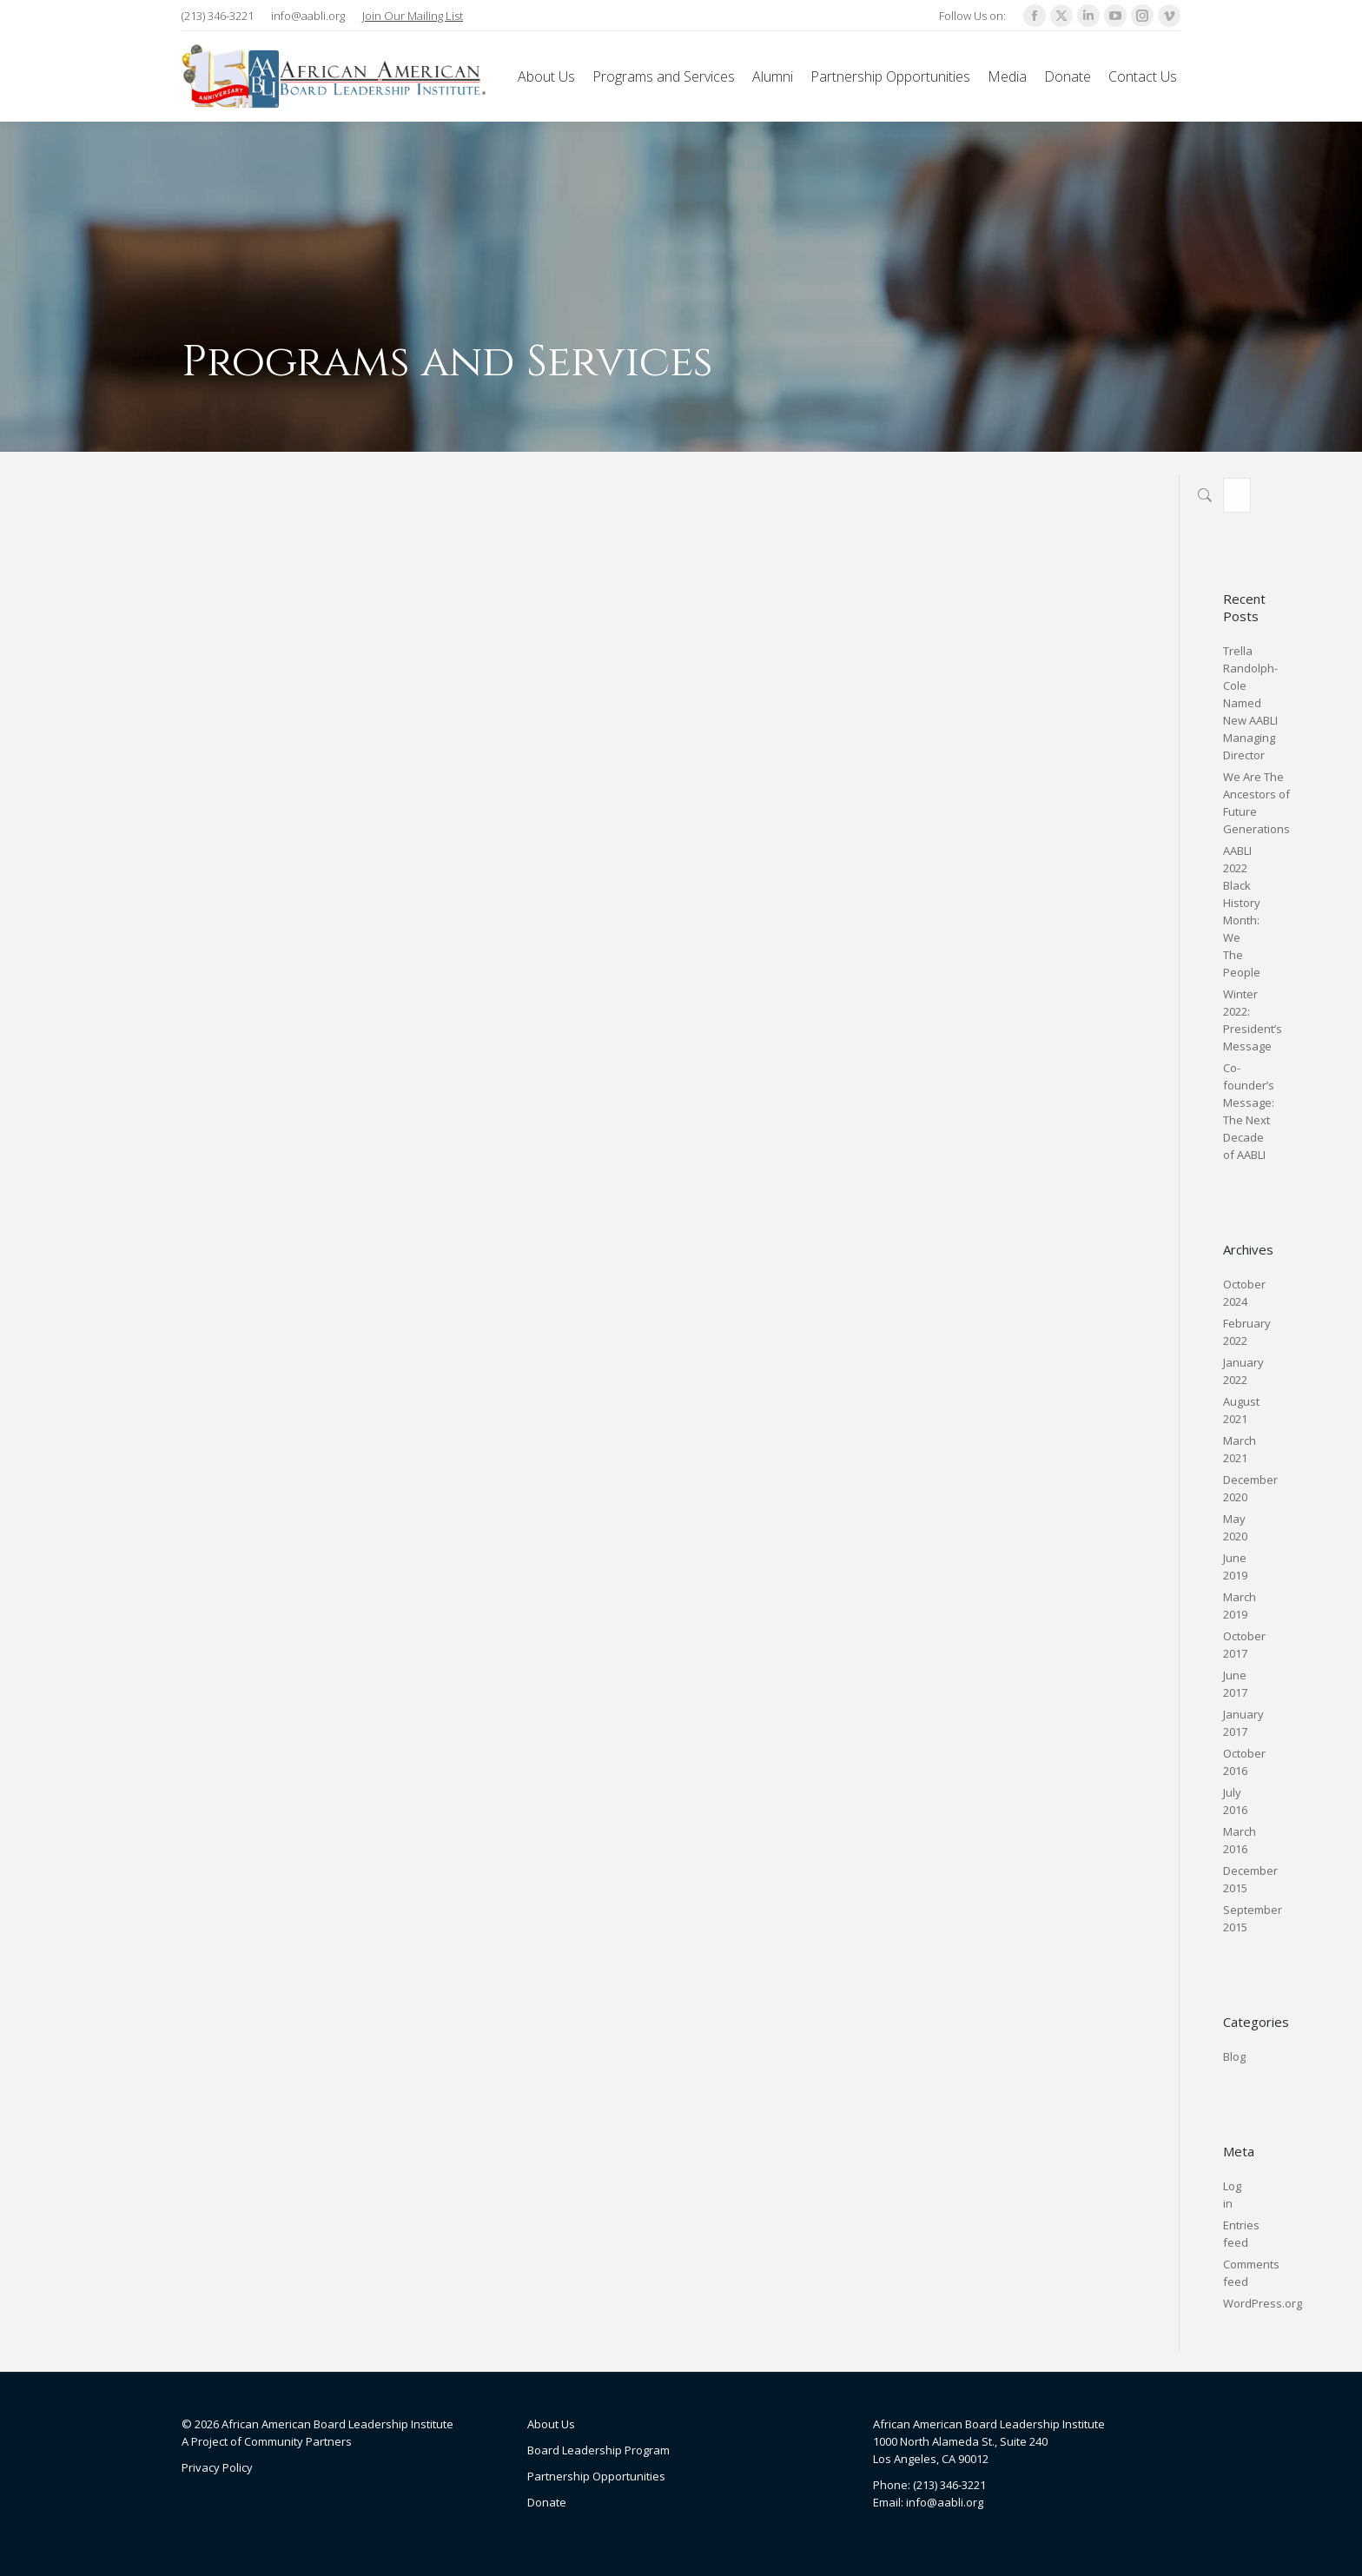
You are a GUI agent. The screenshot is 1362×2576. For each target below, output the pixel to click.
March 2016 (1239, 1840)
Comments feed (1251, 2272)
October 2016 (1244, 1761)
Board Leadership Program (598, 2450)
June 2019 (1235, 1566)
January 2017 (1243, 1722)
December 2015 (1250, 1879)
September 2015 (1252, 1918)
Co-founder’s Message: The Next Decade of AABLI (1248, 1111)
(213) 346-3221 (218, 15)
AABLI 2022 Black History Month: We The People (1241, 911)
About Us (551, 2424)
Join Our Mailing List (412, 15)
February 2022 (1247, 1331)
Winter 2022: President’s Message (1252, 1020)
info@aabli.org (308, 15)
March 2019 (1239, 1605)
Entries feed (1241, 2233)
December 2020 (1250, 1488)
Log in (1232, 2194)
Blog (1234, 2056)
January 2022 (1243, 1370)
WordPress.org (1262, 2303)
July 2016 (1235, 1801)
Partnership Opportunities (596, 2476)
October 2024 (1244, 1292)
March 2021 (1239, 1449)
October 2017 (1244, 1644)
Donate (546, 2502)
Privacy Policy (217, 2467)
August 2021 (1241, 1410)
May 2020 (1235, 1527)
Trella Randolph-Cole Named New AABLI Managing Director (1250, 703)
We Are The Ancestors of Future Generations (1256, 803)
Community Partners (298, 2441)
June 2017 (1235, 1683)
